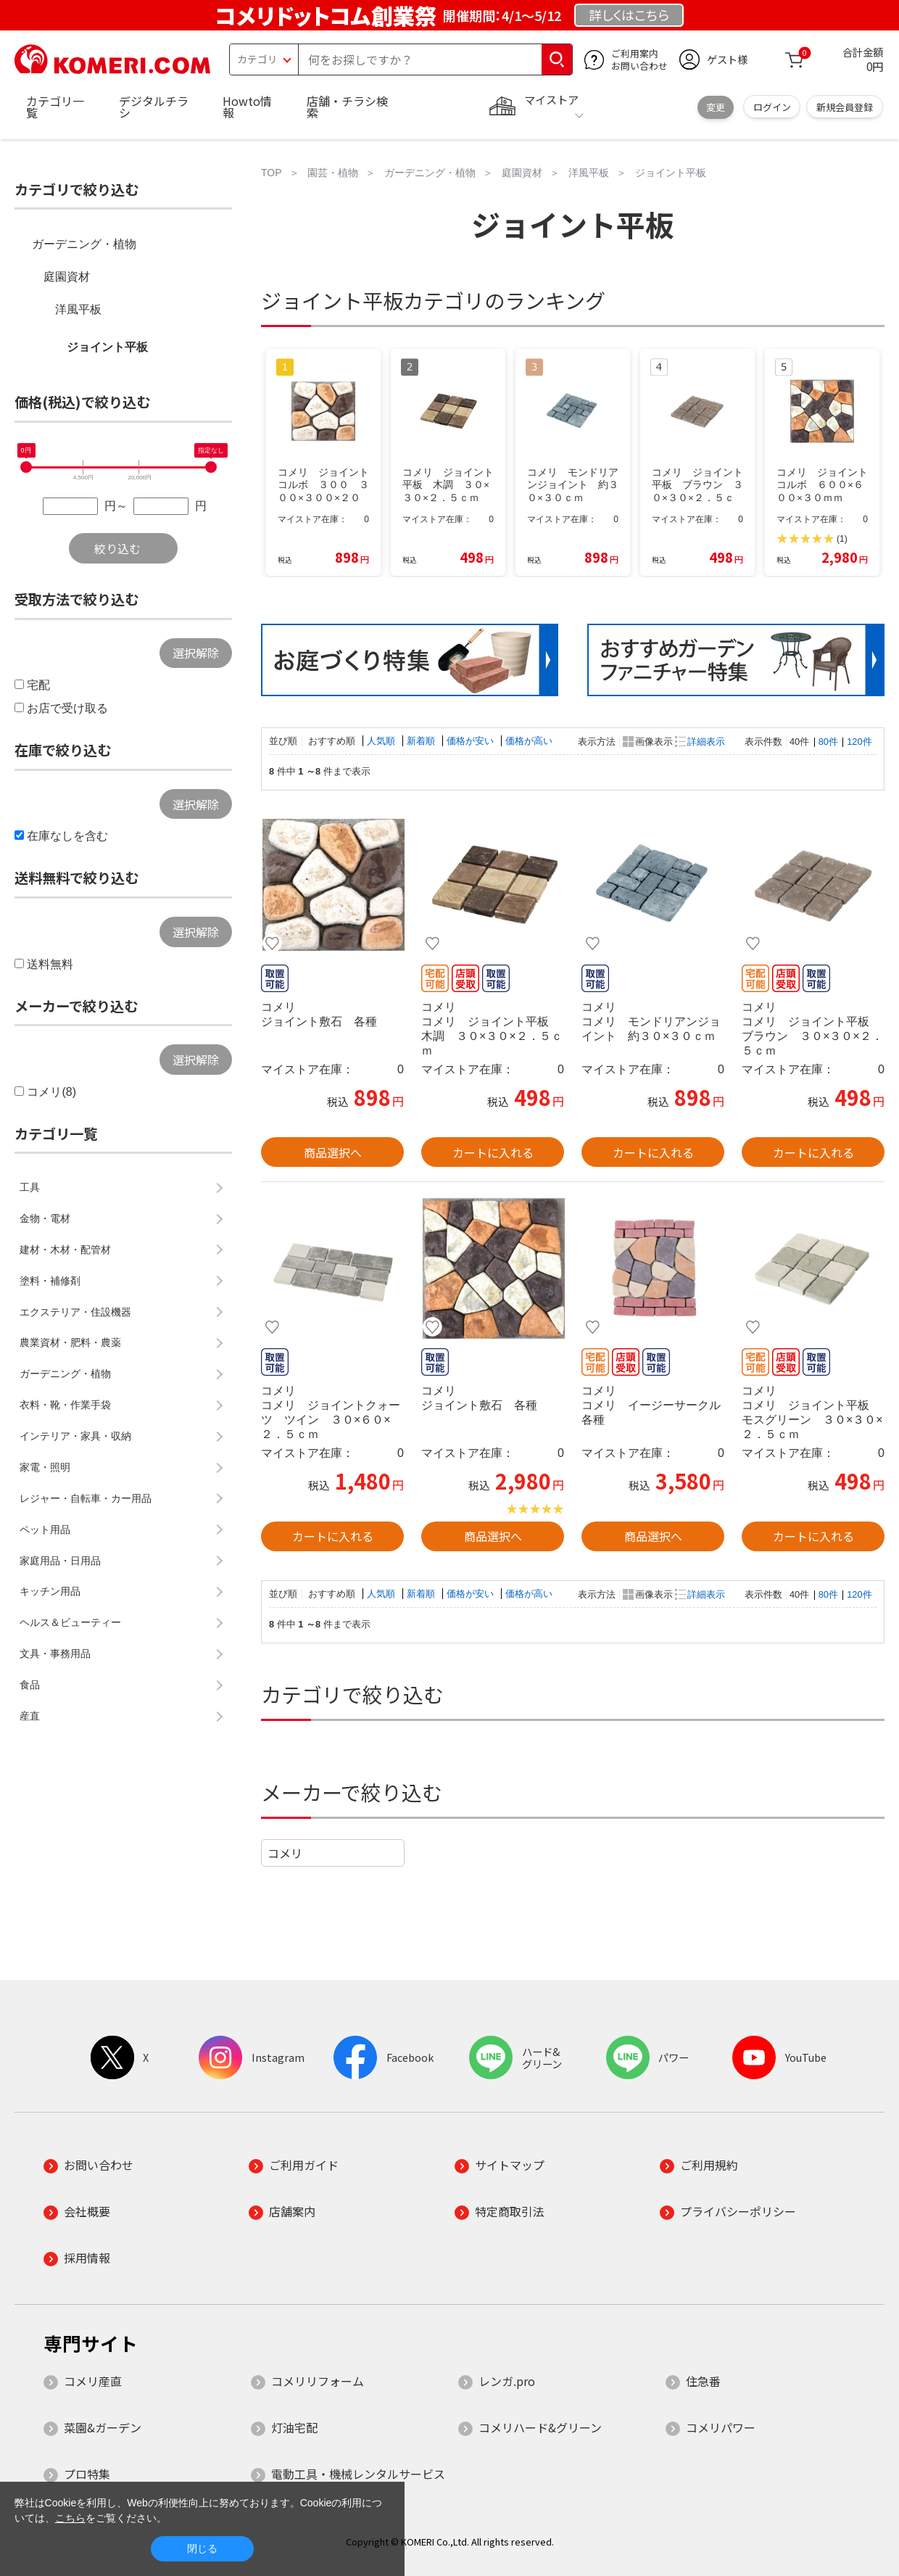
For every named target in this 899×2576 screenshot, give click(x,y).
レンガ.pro (506, 2381)
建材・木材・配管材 (65, 1249)
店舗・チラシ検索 (347, 106)
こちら (70, 2518)
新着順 (422, 740)
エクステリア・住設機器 (75, 1312)
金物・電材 (45, 1218)
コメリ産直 (93, 2381)
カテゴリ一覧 (55, 106)
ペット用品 (45, 1529)
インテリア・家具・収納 (75, 1436)
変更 (715, 107)
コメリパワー (720, 2427)
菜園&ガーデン (102, 2427)
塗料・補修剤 (50, 1281)
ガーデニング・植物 (84, 244)
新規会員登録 (844, 107)
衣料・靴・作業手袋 (65, 1405)
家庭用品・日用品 (60, 1560)
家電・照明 (45, 1467)
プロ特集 (87, 2474)
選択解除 (196, 652)
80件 (828, 741)
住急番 (703, 2381)
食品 (30, 1684)
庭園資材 (67, 277)
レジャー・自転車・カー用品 (86, 1498)
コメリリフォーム (317, 2381)
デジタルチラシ (153, 106)
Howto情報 (247, 106)
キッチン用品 (50, 1591)
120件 (859, 741)
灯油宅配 (294, 2427)
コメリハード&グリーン (540, 2427)
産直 (30, 1716)
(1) (842, 539)
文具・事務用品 (55, 1653)
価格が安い (472, 740)
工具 (30, 1187)
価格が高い (528, 740)
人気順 (382, 740)
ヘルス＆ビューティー (70, 1622)
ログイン (772, 107)
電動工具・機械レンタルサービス (358, 2474)
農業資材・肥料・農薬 (70, 1342)
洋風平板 (78, 309)
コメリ (285, 1853)
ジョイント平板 (107, 347)
